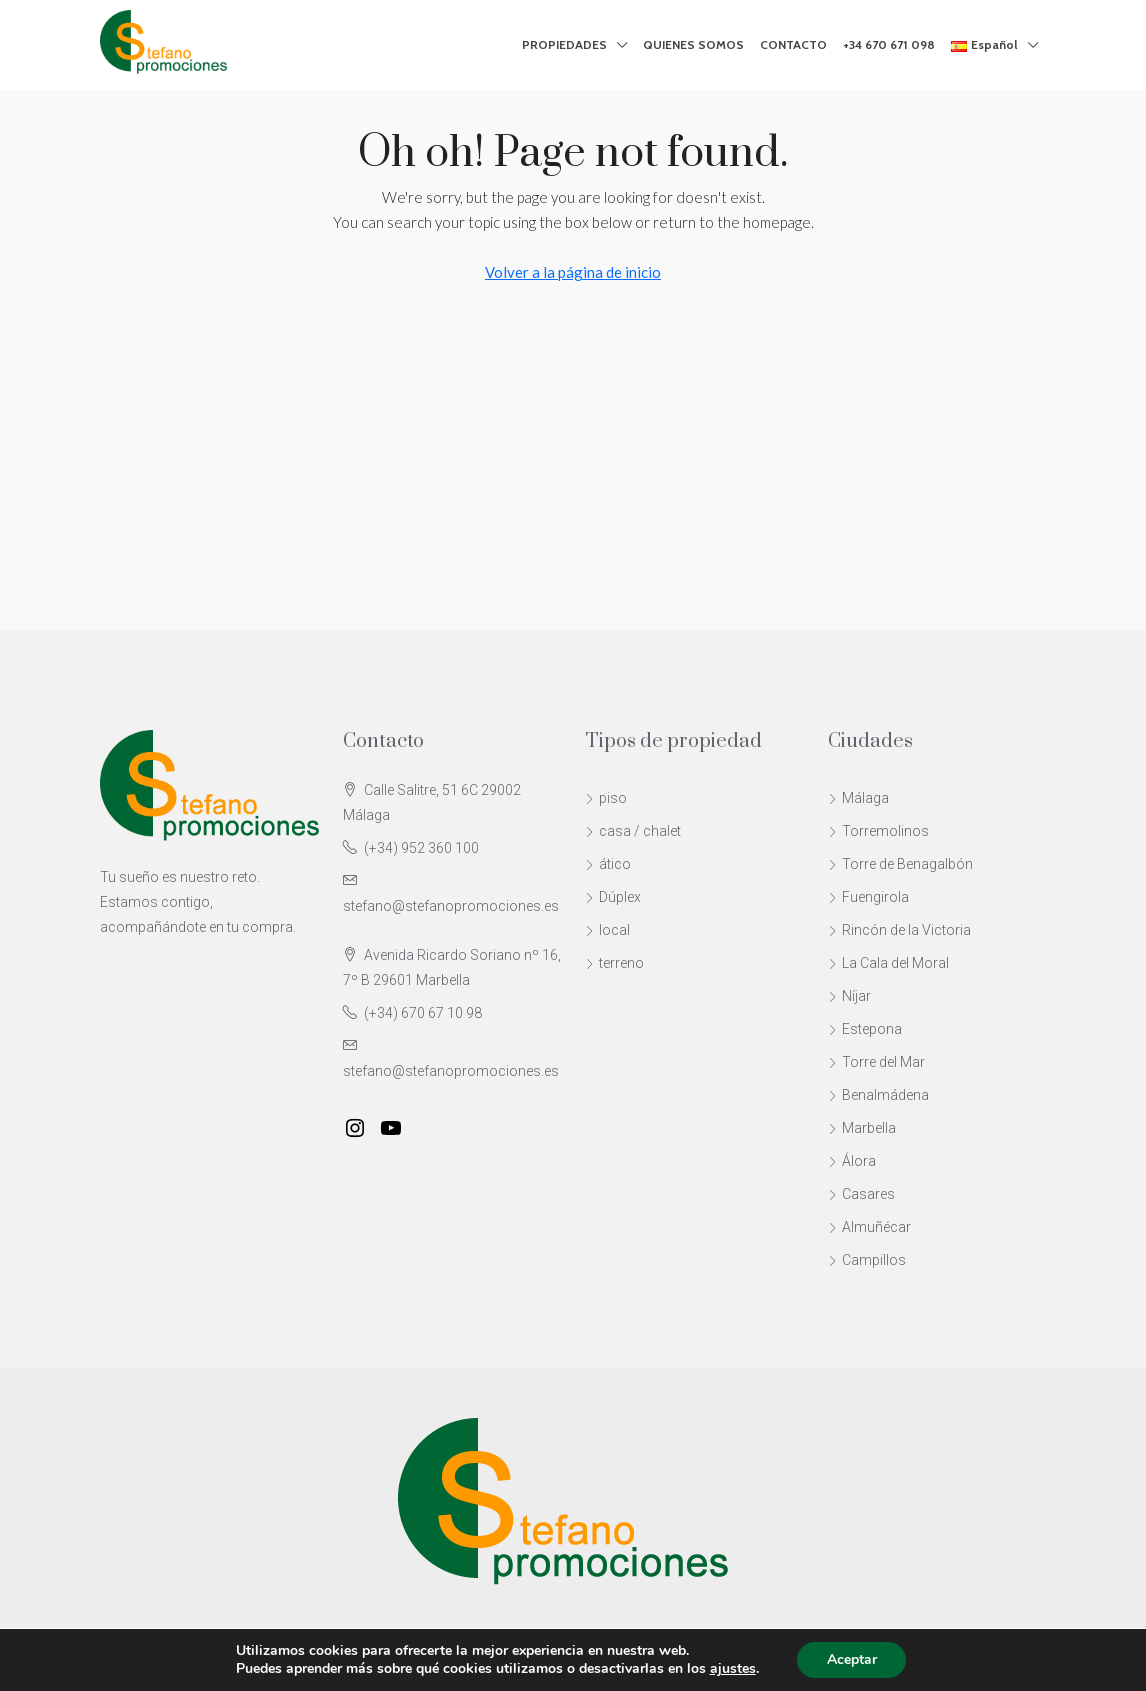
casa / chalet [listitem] (633, 831)
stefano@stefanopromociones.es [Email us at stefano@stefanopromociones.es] (451, 906)
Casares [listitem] (861, 1194)
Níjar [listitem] (849, 996)
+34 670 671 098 (889, 44)
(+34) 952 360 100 (421, 848)
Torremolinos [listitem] (878, 831)
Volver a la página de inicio (573, 272)
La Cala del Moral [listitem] (888, 963)
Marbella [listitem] (862, 1128)
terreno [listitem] (614, 963)
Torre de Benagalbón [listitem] (900, 864)
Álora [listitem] (852, 1161)
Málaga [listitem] (858, 798)
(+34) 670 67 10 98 (423, 1013)
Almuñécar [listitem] (869, 1227)
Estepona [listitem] (865, 1029)
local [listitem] (607, 930)
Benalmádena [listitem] (878, 1095)
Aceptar (852, 1659)
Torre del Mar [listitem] (876, 1062)
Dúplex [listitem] (613, 897)
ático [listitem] (608, 864)
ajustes (732, 1669)
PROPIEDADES (564, 44)
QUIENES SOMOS (693, 44)
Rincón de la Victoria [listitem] (899, 930)
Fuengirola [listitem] (868, 897)
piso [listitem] (606, 798)
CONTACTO (793, 44)
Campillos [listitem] (867, 1260)
